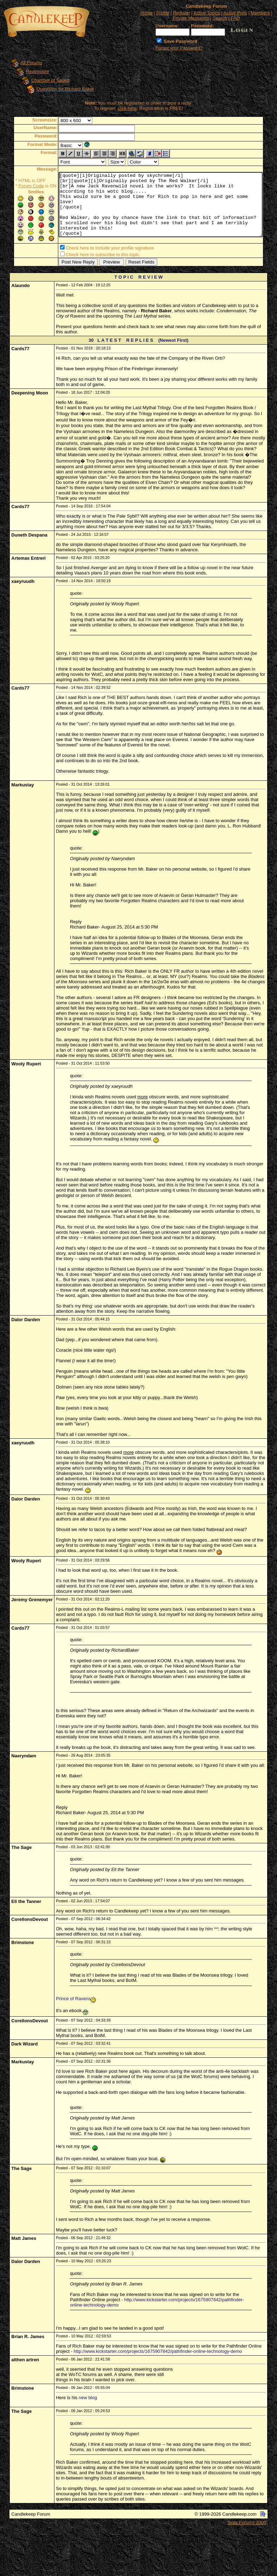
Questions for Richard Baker (58, 89)
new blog (88, 2399)
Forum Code (20, 185)
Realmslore (30, 71)
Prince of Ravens (73, 2000)
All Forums (24, 62)
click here (128, 108)
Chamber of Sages (43, 80)
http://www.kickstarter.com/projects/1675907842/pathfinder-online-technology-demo (158, 2352)
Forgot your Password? (179, 48)
